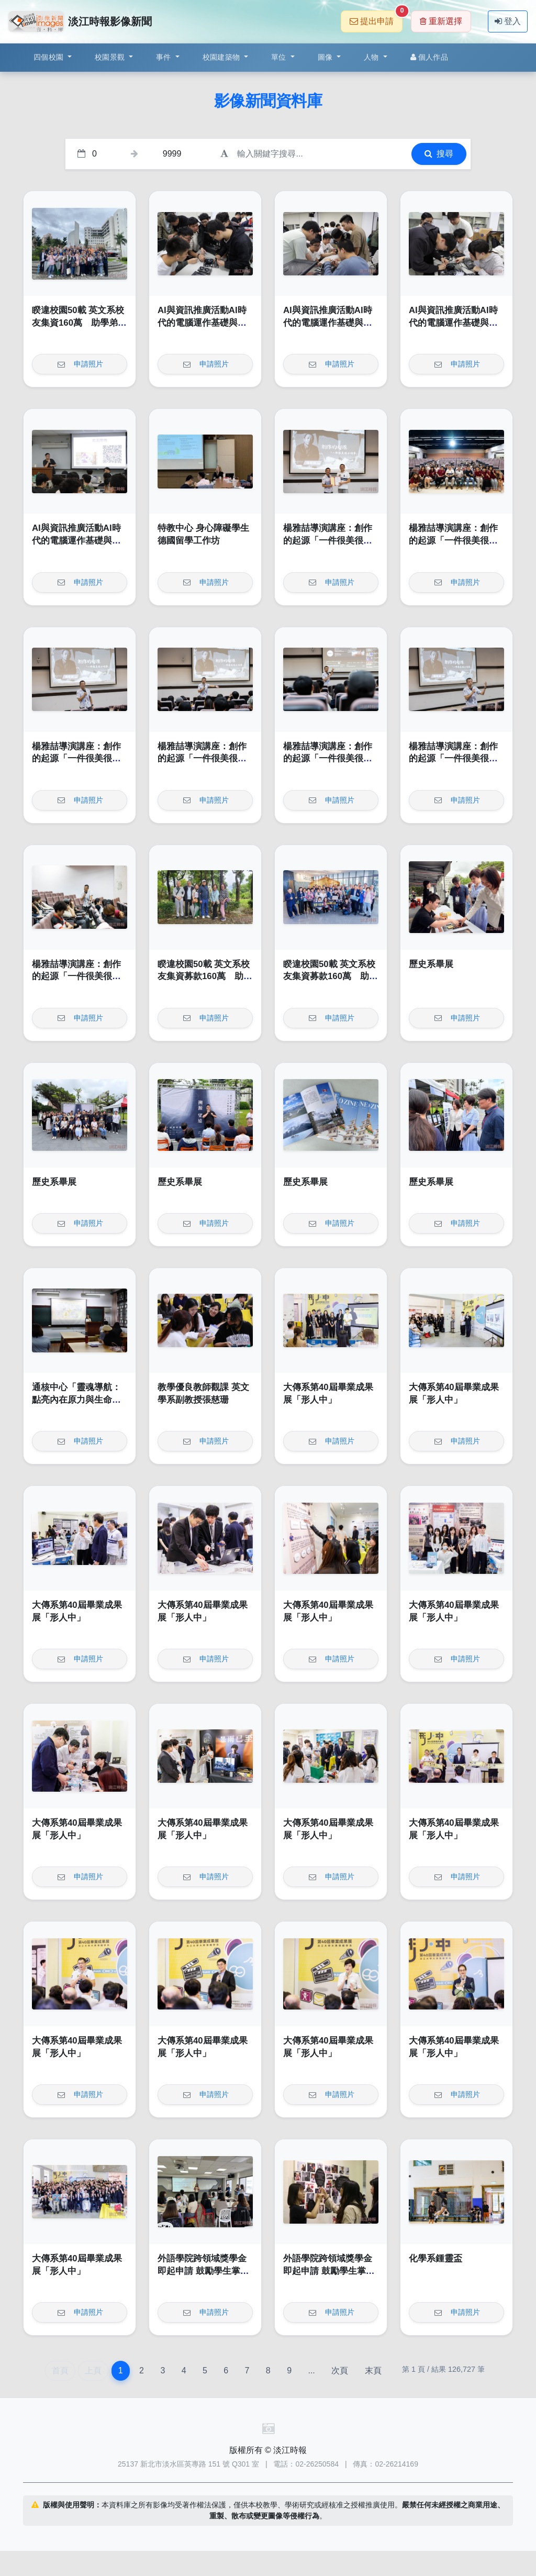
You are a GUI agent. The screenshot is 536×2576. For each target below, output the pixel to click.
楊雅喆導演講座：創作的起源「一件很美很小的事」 (327, 540)
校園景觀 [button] (111, 57)
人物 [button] (372, 57)
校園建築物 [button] (222, 57)
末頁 (373, 2370)
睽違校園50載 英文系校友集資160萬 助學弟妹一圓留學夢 (79, 322)
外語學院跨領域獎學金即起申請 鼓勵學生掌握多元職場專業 (203, 2270)
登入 (508, 21)
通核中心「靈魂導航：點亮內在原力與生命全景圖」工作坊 (76, 1399)
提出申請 (376, 18)
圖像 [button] (326, 57)
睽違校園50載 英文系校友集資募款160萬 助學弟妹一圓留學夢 (205, 976)
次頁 (339, 2370)
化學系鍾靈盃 (435, 2258)
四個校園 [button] (49, 57)
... (311, 2370)
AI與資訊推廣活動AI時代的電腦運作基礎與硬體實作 (202, 322)
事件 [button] (164, 57)
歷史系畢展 (431, 964)
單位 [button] (279, 57)
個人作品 (429, 57)
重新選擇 (441, 21)
